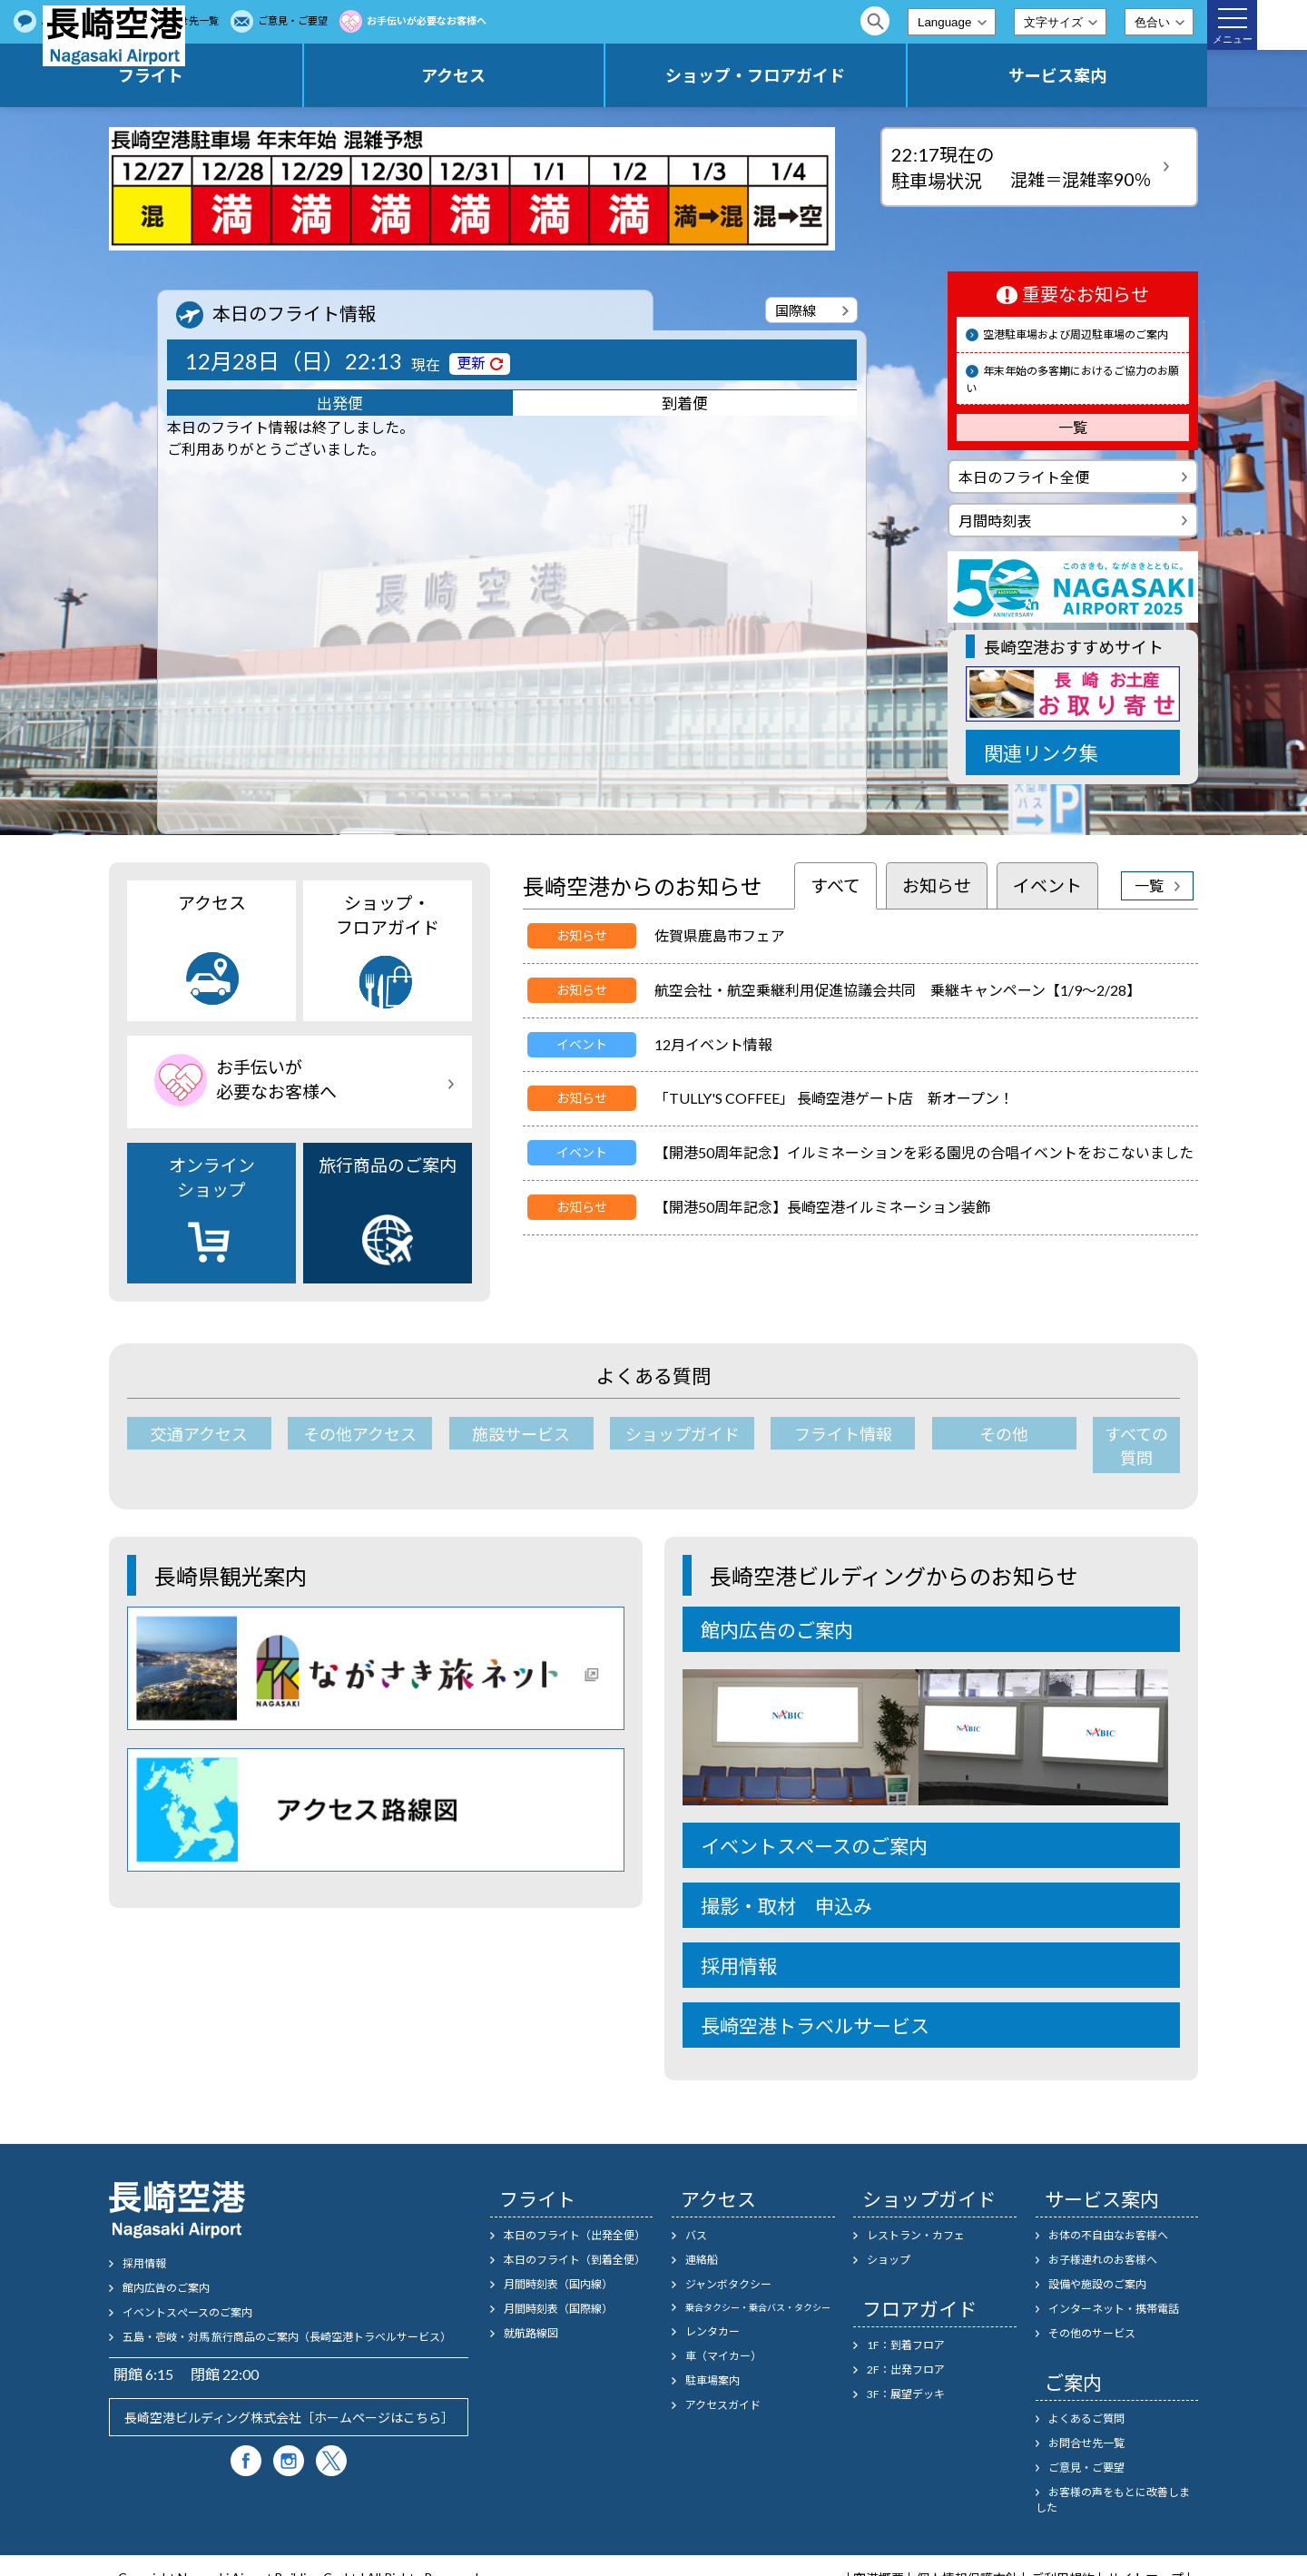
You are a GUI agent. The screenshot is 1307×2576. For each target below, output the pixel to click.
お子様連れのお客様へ (1102, 2236)
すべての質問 (1109, 1434)
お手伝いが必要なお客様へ (653, 20)
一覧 (1072, 427)
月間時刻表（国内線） (558, 2260)
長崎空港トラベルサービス (815, 2002)
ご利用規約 (1063, 2555)
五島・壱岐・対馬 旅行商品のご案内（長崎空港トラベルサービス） (287, 2313)
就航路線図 (531, 2309)
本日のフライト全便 (1023, 477)
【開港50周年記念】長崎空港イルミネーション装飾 (822, 1206)
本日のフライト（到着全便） (574, 2236)
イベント (1047, 885)
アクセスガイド (723, 2381)
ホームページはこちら (377, 2394)
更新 (471, 362)
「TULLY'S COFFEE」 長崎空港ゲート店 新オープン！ (834, 1097)
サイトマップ (1145, 2555)
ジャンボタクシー (728, 2260)
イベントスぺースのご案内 (187, 2289)
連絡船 (701, 2236)
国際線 (795, 310)
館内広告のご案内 (777, 1606)
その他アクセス (350, 1434)
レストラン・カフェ (916, 2211)
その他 (957, 1434)
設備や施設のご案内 (1097, 2260)
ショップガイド (653, 1434)
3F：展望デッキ (906, 2370)
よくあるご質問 (303, 20)
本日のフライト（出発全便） (574, 2211)
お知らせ (936, 885)
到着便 (684, 406)
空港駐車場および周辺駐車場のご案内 (1075, 334)
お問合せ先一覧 (411, 20)
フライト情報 (805, 1434)
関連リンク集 (1041, 753)
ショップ (888, 2236)
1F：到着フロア (906, 2321)
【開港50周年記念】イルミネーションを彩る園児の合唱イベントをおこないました (924, 1152)
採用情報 (739, 1942)
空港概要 (878, 2555)
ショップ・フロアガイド (840, 75)
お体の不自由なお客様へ (1108, 2211)
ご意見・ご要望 (520, 20)
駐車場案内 (712, 2357)
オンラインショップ (212, 1211)
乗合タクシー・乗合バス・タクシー (757, 2283)
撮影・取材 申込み (786, 1882)
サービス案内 (1086, 75)
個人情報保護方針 (967, 2555)
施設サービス (502, 1434)
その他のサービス (1091, 2309)
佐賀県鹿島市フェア (719, 935)
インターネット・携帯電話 (1113, 2285)
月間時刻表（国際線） (558, 2285)
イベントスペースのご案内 (814, 1822)
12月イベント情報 (713, 1044)
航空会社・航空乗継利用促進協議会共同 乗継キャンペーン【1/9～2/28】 (897, 989)
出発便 (340, 406)
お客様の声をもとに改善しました (1113, 2476)
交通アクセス (197, 1434)
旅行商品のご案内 (388, 1210)
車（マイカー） (723, 2332)
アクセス (596, 75)
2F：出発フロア (906, 2346)
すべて (835, 885)
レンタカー (712, 2308)
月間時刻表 (994, 520)
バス (696, 2211)
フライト (349, 75)
